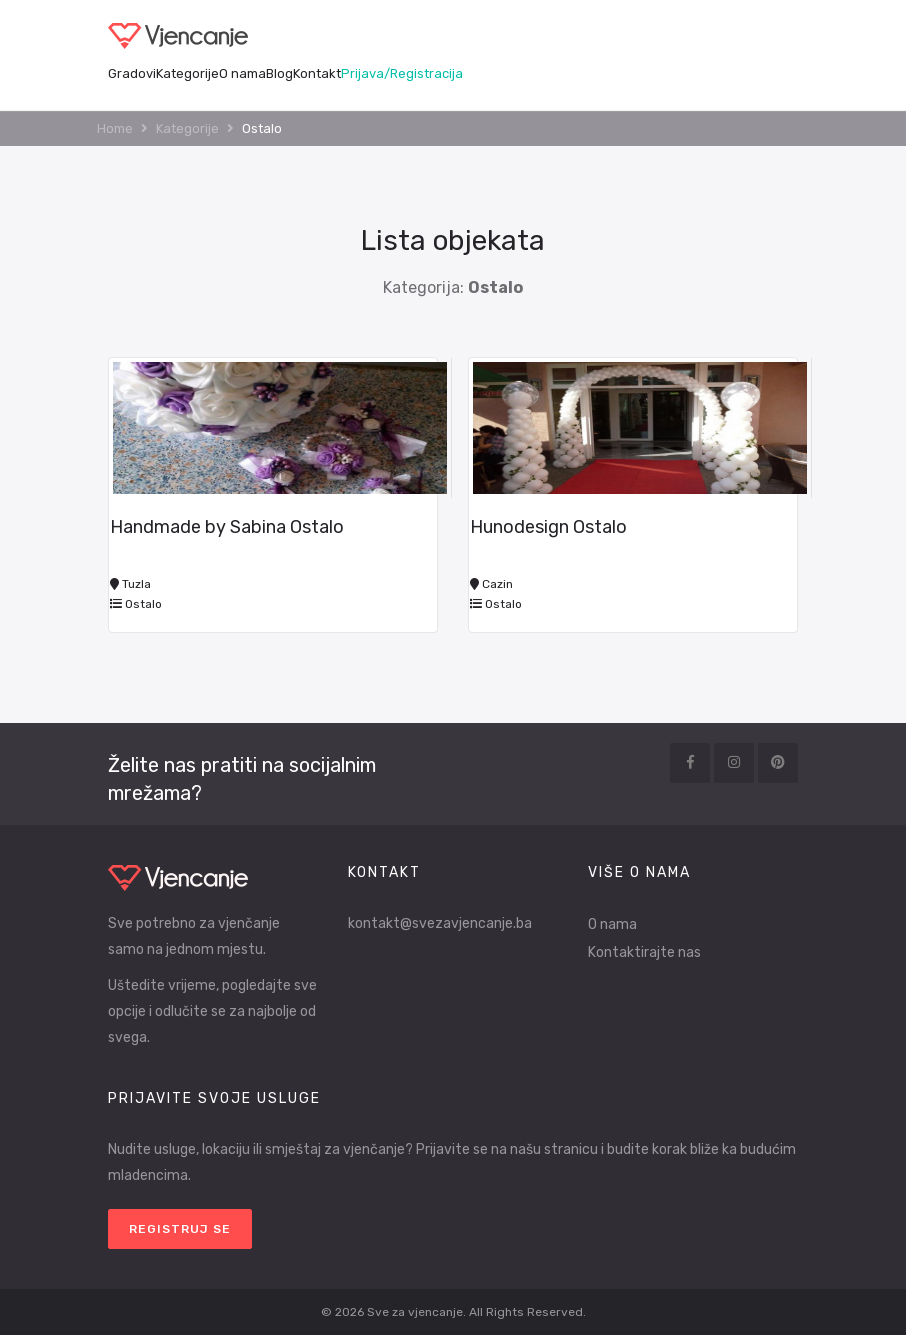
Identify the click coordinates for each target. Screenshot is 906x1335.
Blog (279, 73)
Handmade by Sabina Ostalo (227, 527)
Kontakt (317, 73)
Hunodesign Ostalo (548, 527)
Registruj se (180, 1229)
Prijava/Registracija (402, 73)
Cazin (491, 584)
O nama (242, 73)
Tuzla (130, 584)
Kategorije (187, 73)
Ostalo (136, 604)
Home (115, 128)
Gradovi (132, 73)
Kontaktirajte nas (644, 952)
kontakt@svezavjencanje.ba (440, 923)
